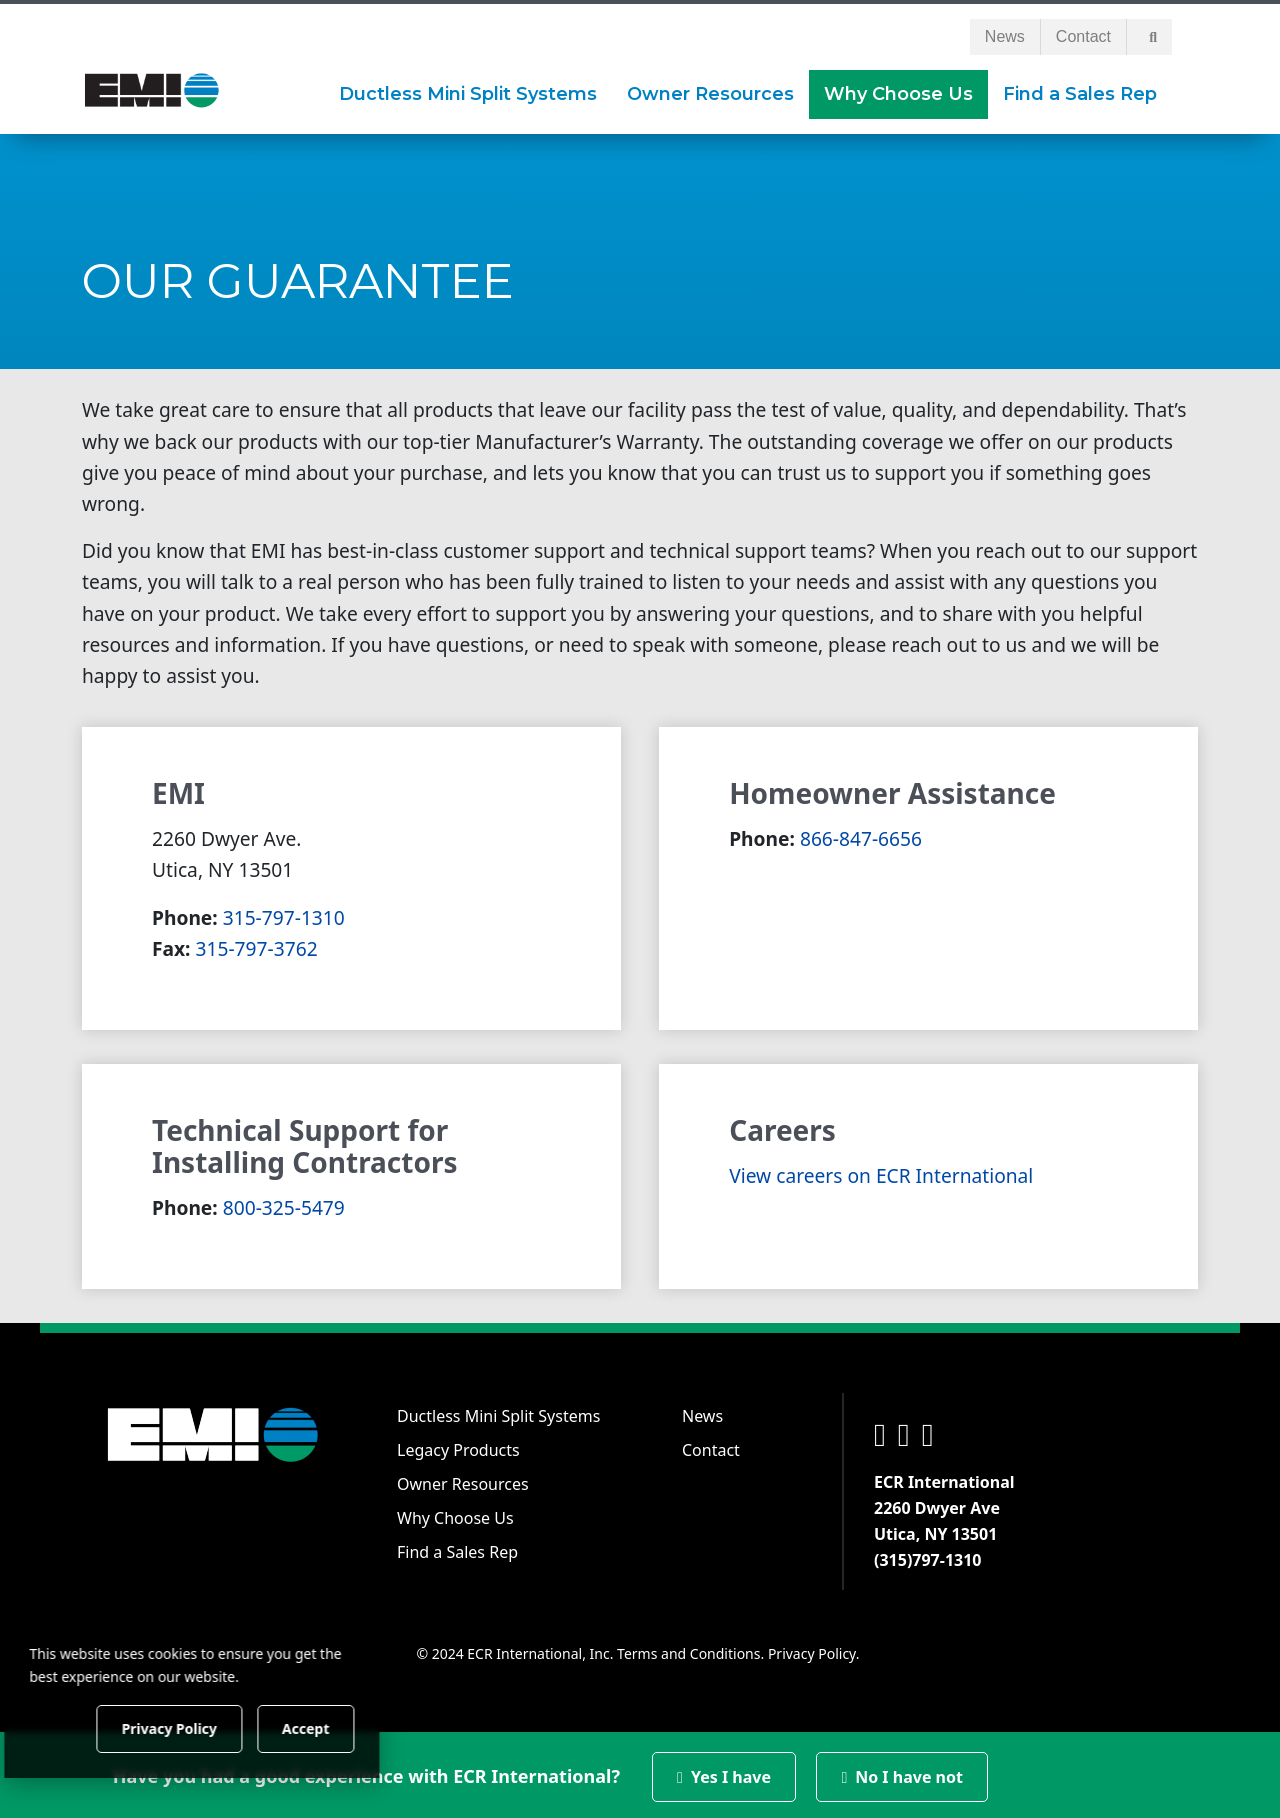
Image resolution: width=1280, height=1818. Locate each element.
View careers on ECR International (881, 1171)
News (1005, 32)
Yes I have (724, 1773)
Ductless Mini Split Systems (498, 1412)
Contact (1083, 32)
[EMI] (152, 85)
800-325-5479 (284, 1203)
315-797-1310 (284, 913)
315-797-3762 (257, 944)
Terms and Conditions (688, 1649)
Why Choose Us (455, 1514)
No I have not (902, 1773)
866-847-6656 (861, 834)
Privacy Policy (812, 1649)
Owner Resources (463, 1480)
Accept (341, 1727)
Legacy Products (458, 1446)
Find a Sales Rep (457, 1548)
